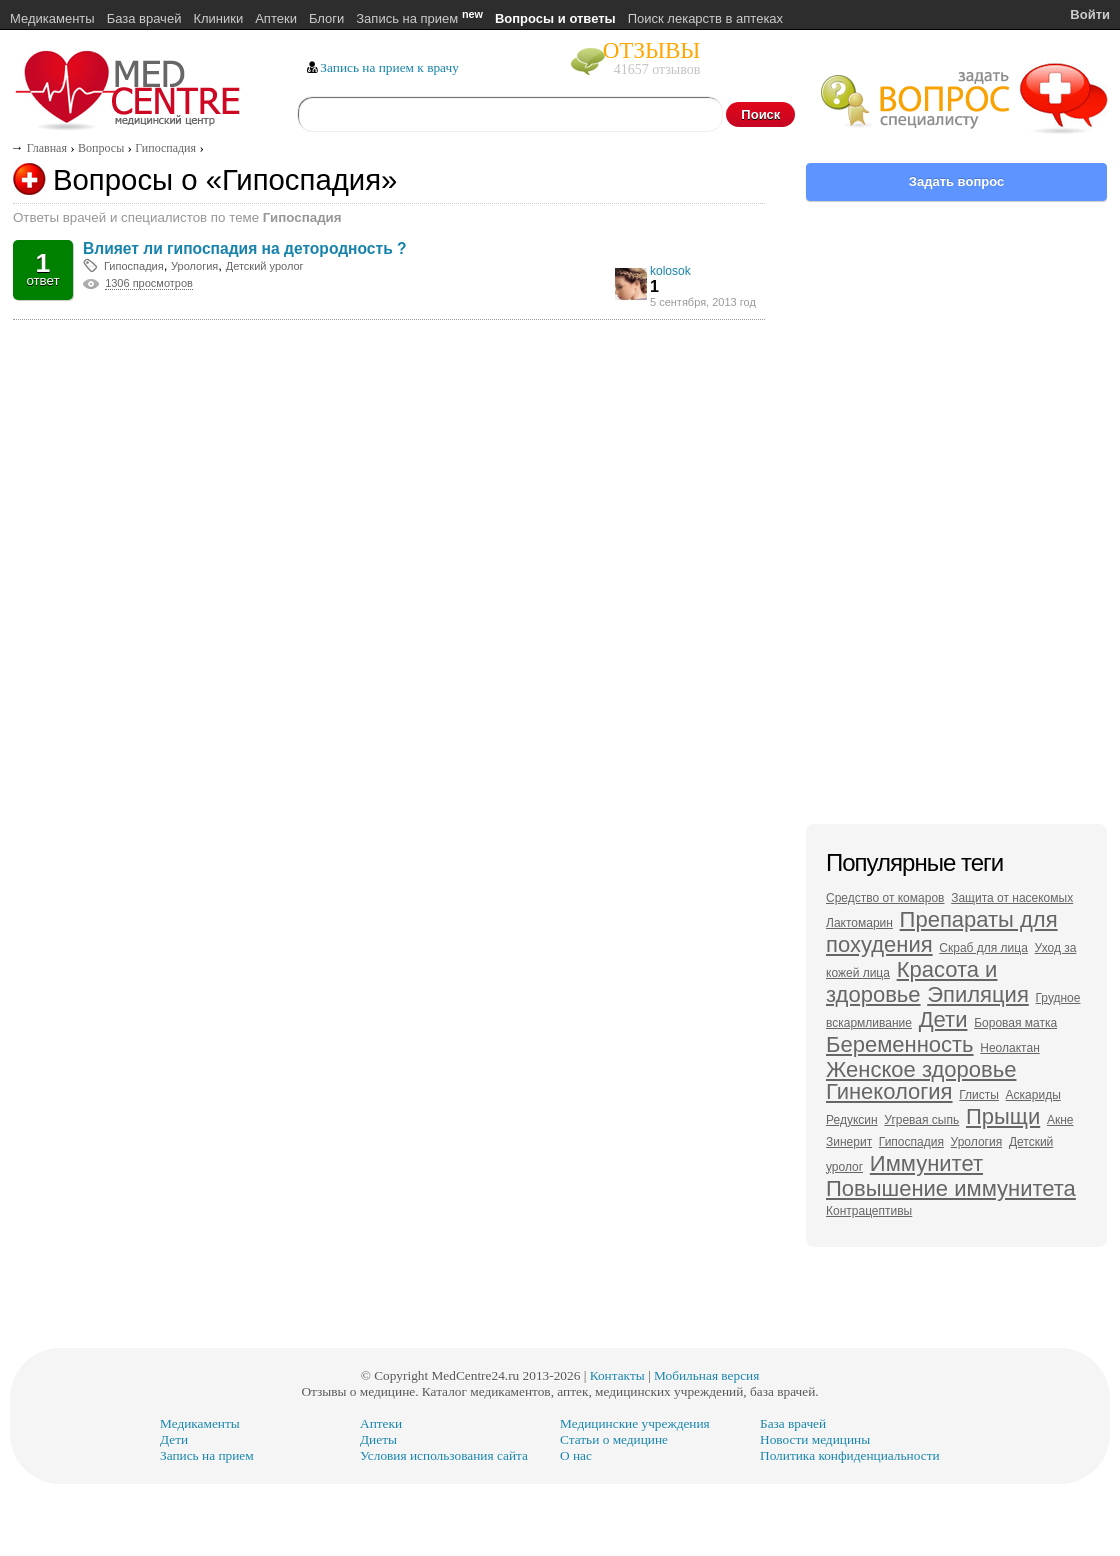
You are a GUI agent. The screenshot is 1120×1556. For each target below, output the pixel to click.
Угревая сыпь (921, 1120)
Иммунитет (926, 1163)
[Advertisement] (389, 413)
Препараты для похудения (942, 932)
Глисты (979, 1095)
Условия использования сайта (444, 1455)
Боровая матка (1015, 1023)
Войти (1090, 14)
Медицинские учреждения (635, 1423)
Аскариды (1033, 1095)
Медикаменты (52, 18)
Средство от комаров (885, 898)
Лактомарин (859, 923)
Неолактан (1009, 1048)
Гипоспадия (134, 266)
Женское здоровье (921, 1069)
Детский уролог (265, 266)
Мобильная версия (706, 1375)
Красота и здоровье (911, 982)
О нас (576, 1455)
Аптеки (276, 18)
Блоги (326, 18)
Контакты (617, 1375)
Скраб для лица (983, 948)
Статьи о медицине (614, 1439)
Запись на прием (419, 18)
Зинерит (849, 1142)
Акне (1060, 1120)
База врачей (144, 18)
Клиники (218, 18)
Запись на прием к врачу (389, 67)
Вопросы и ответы (555, 18)
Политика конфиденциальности (850, 1455)
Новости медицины (815, 1439)
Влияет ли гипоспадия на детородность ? (245, 248)
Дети (943, 1019)
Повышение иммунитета (951, 1188)
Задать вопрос (956, 181)
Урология (194, 266)
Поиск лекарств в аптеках (705, 18)
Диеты (378, 1439)
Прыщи (1003, 1116)
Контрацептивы (869, 1211)
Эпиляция (978, 994)
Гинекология (889, 1091)
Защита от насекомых (1012, 898)
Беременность (900, 1044)
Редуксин (852, 1120)
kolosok (670, 271)
